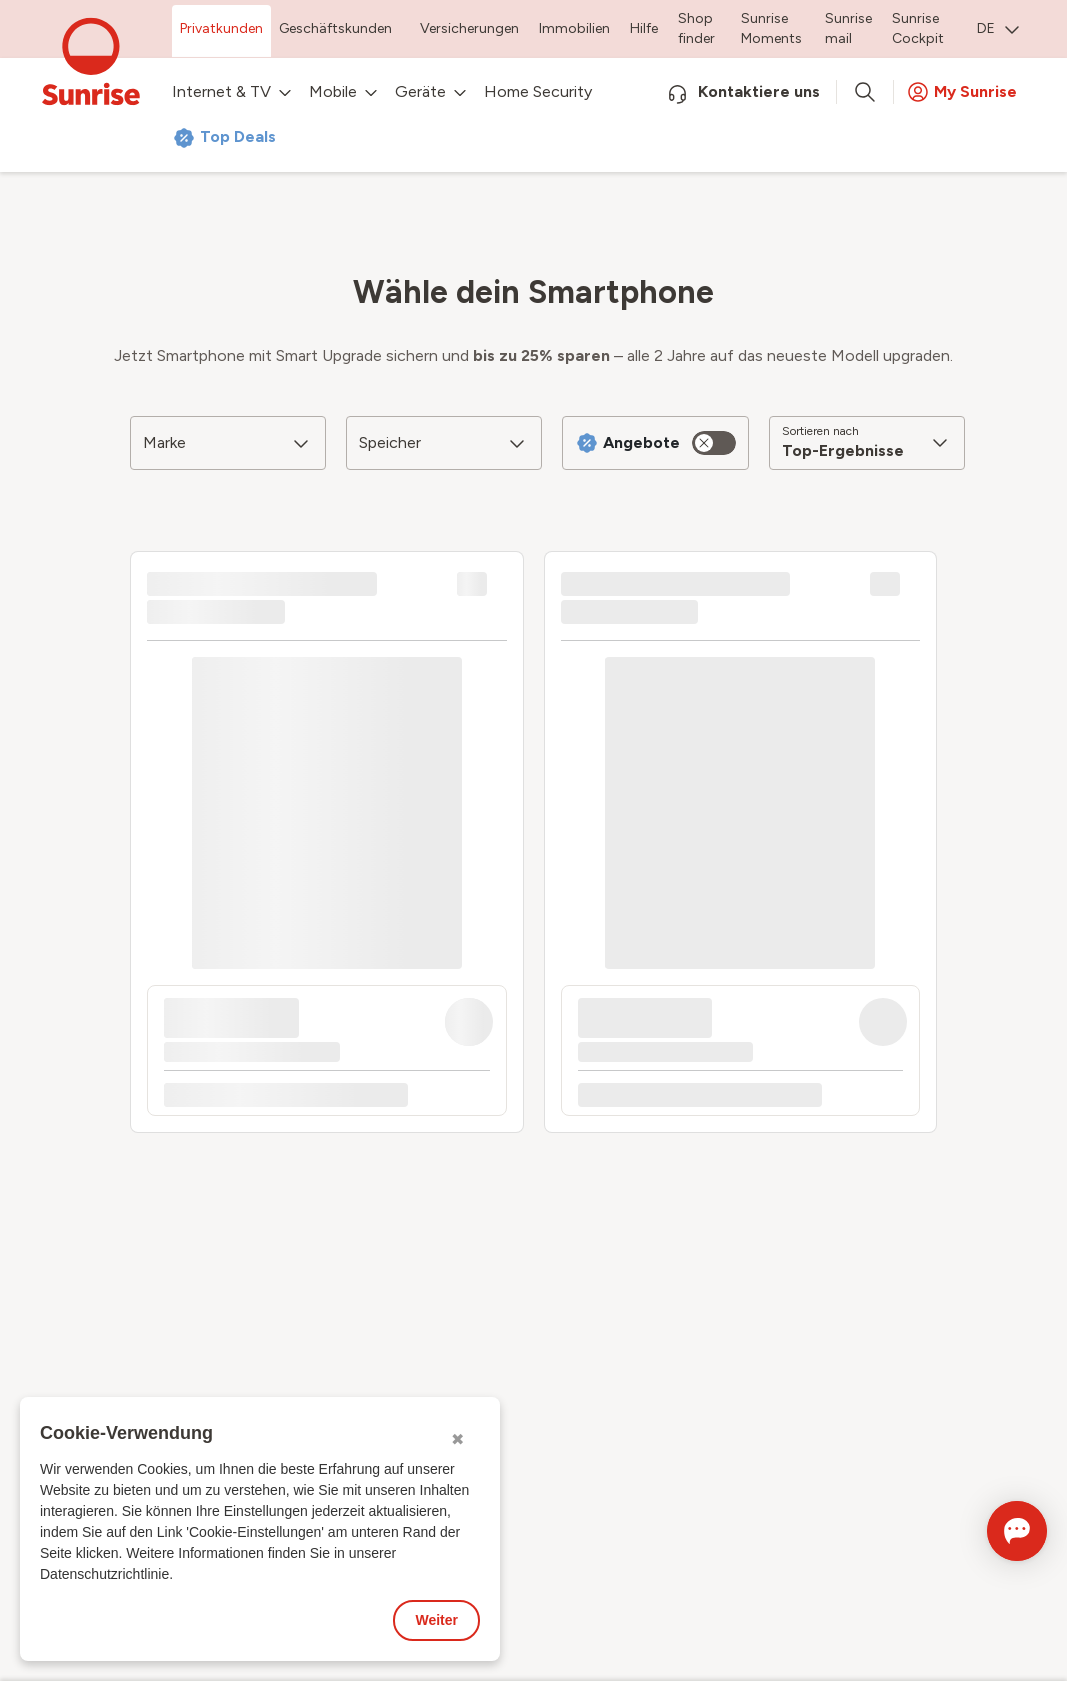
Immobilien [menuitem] (574, 28)
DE (998, 28)
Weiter (436, 1620)
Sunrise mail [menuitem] (848, 28)
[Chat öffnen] (988, 1531)
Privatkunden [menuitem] (221, 28)
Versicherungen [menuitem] (469, 28)
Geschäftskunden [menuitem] (335, 28)
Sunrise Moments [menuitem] (771, 28)
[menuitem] (998, 31)
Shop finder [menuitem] (696, 28)
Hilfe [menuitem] (644, 28)
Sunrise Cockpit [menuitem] (918, 28)
